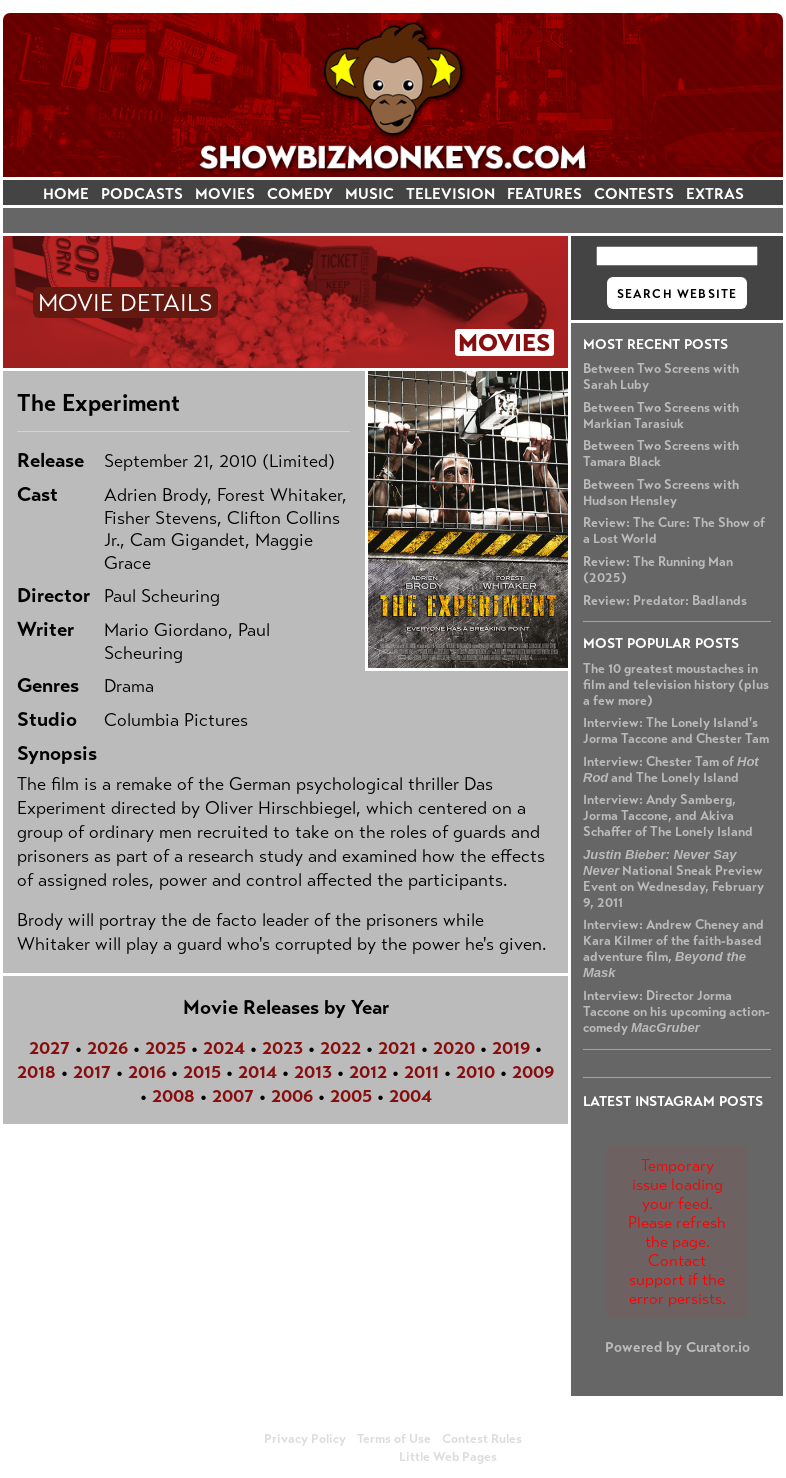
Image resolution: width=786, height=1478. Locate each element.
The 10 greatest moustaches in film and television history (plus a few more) (676, 685)
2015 (202, 1072)
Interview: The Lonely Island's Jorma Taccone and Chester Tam (676, 731)
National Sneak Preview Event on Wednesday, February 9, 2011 (673, 879)
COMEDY (300, 193)
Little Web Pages (448, 1457)
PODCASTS (142, 193)
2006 (292, 1096)
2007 (233, 1096)
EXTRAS (715, 193)
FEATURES (544, 193)
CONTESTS (634, 193)
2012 (368, 1072)
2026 (107, 1048)
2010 (475, 1072)
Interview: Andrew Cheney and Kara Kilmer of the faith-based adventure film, (673, 948)
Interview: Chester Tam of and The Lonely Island (671, 770)
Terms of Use (394, 1439)
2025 (165, 1048)
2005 (351, 1096)
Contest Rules (482, 1439)
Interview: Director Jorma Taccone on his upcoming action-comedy (676, 1012)
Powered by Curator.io (677, 1347)
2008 (173, 1096)
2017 (92, 1072)
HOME (66, 193)
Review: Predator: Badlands (665, 601)
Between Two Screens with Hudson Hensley (661, 493)
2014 (257, 1072)
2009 (533, 1072)
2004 (410, 1096)
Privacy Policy (305, 1439)
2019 (511, 1048)
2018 (36, 1072)
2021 (397, 1048)
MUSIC (369, 193)
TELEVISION (450, 193)
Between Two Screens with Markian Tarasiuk (661, 416)
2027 (49, 1048)
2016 (147, 1072)
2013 (313, 1072)
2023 (282, 1048)
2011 (421, 1072)
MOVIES (225, 193)
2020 (454, 1048)
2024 (224, 1048)
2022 (340, 1048)
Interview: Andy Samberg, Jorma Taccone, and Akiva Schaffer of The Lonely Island (668, 816)
